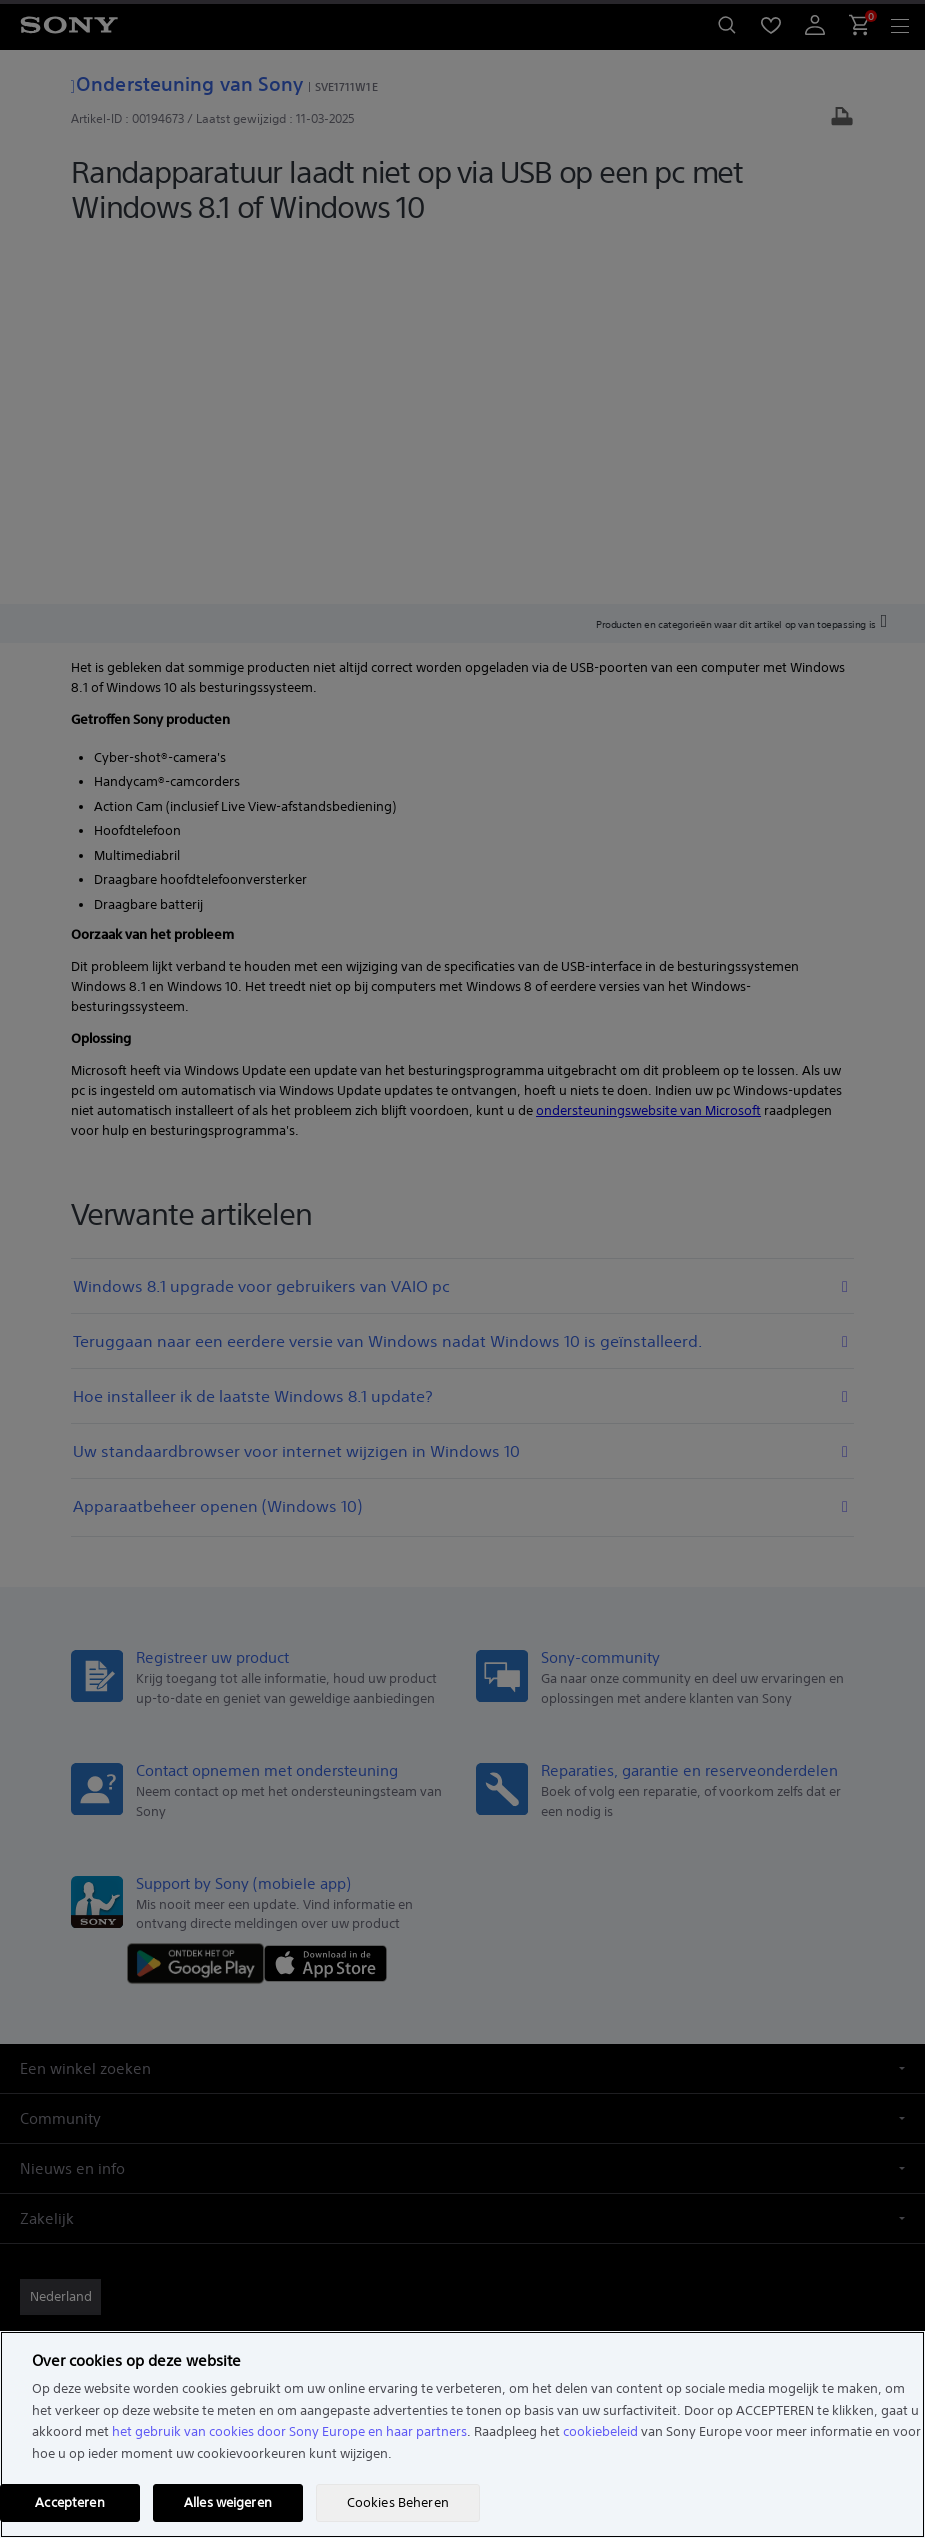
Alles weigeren (228, 2502)
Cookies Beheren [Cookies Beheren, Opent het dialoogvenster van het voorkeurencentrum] (398, 2502)
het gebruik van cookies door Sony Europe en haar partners (289, 2431)
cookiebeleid (600, 2431)
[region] (462, 2434)
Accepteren (69, 2502)
